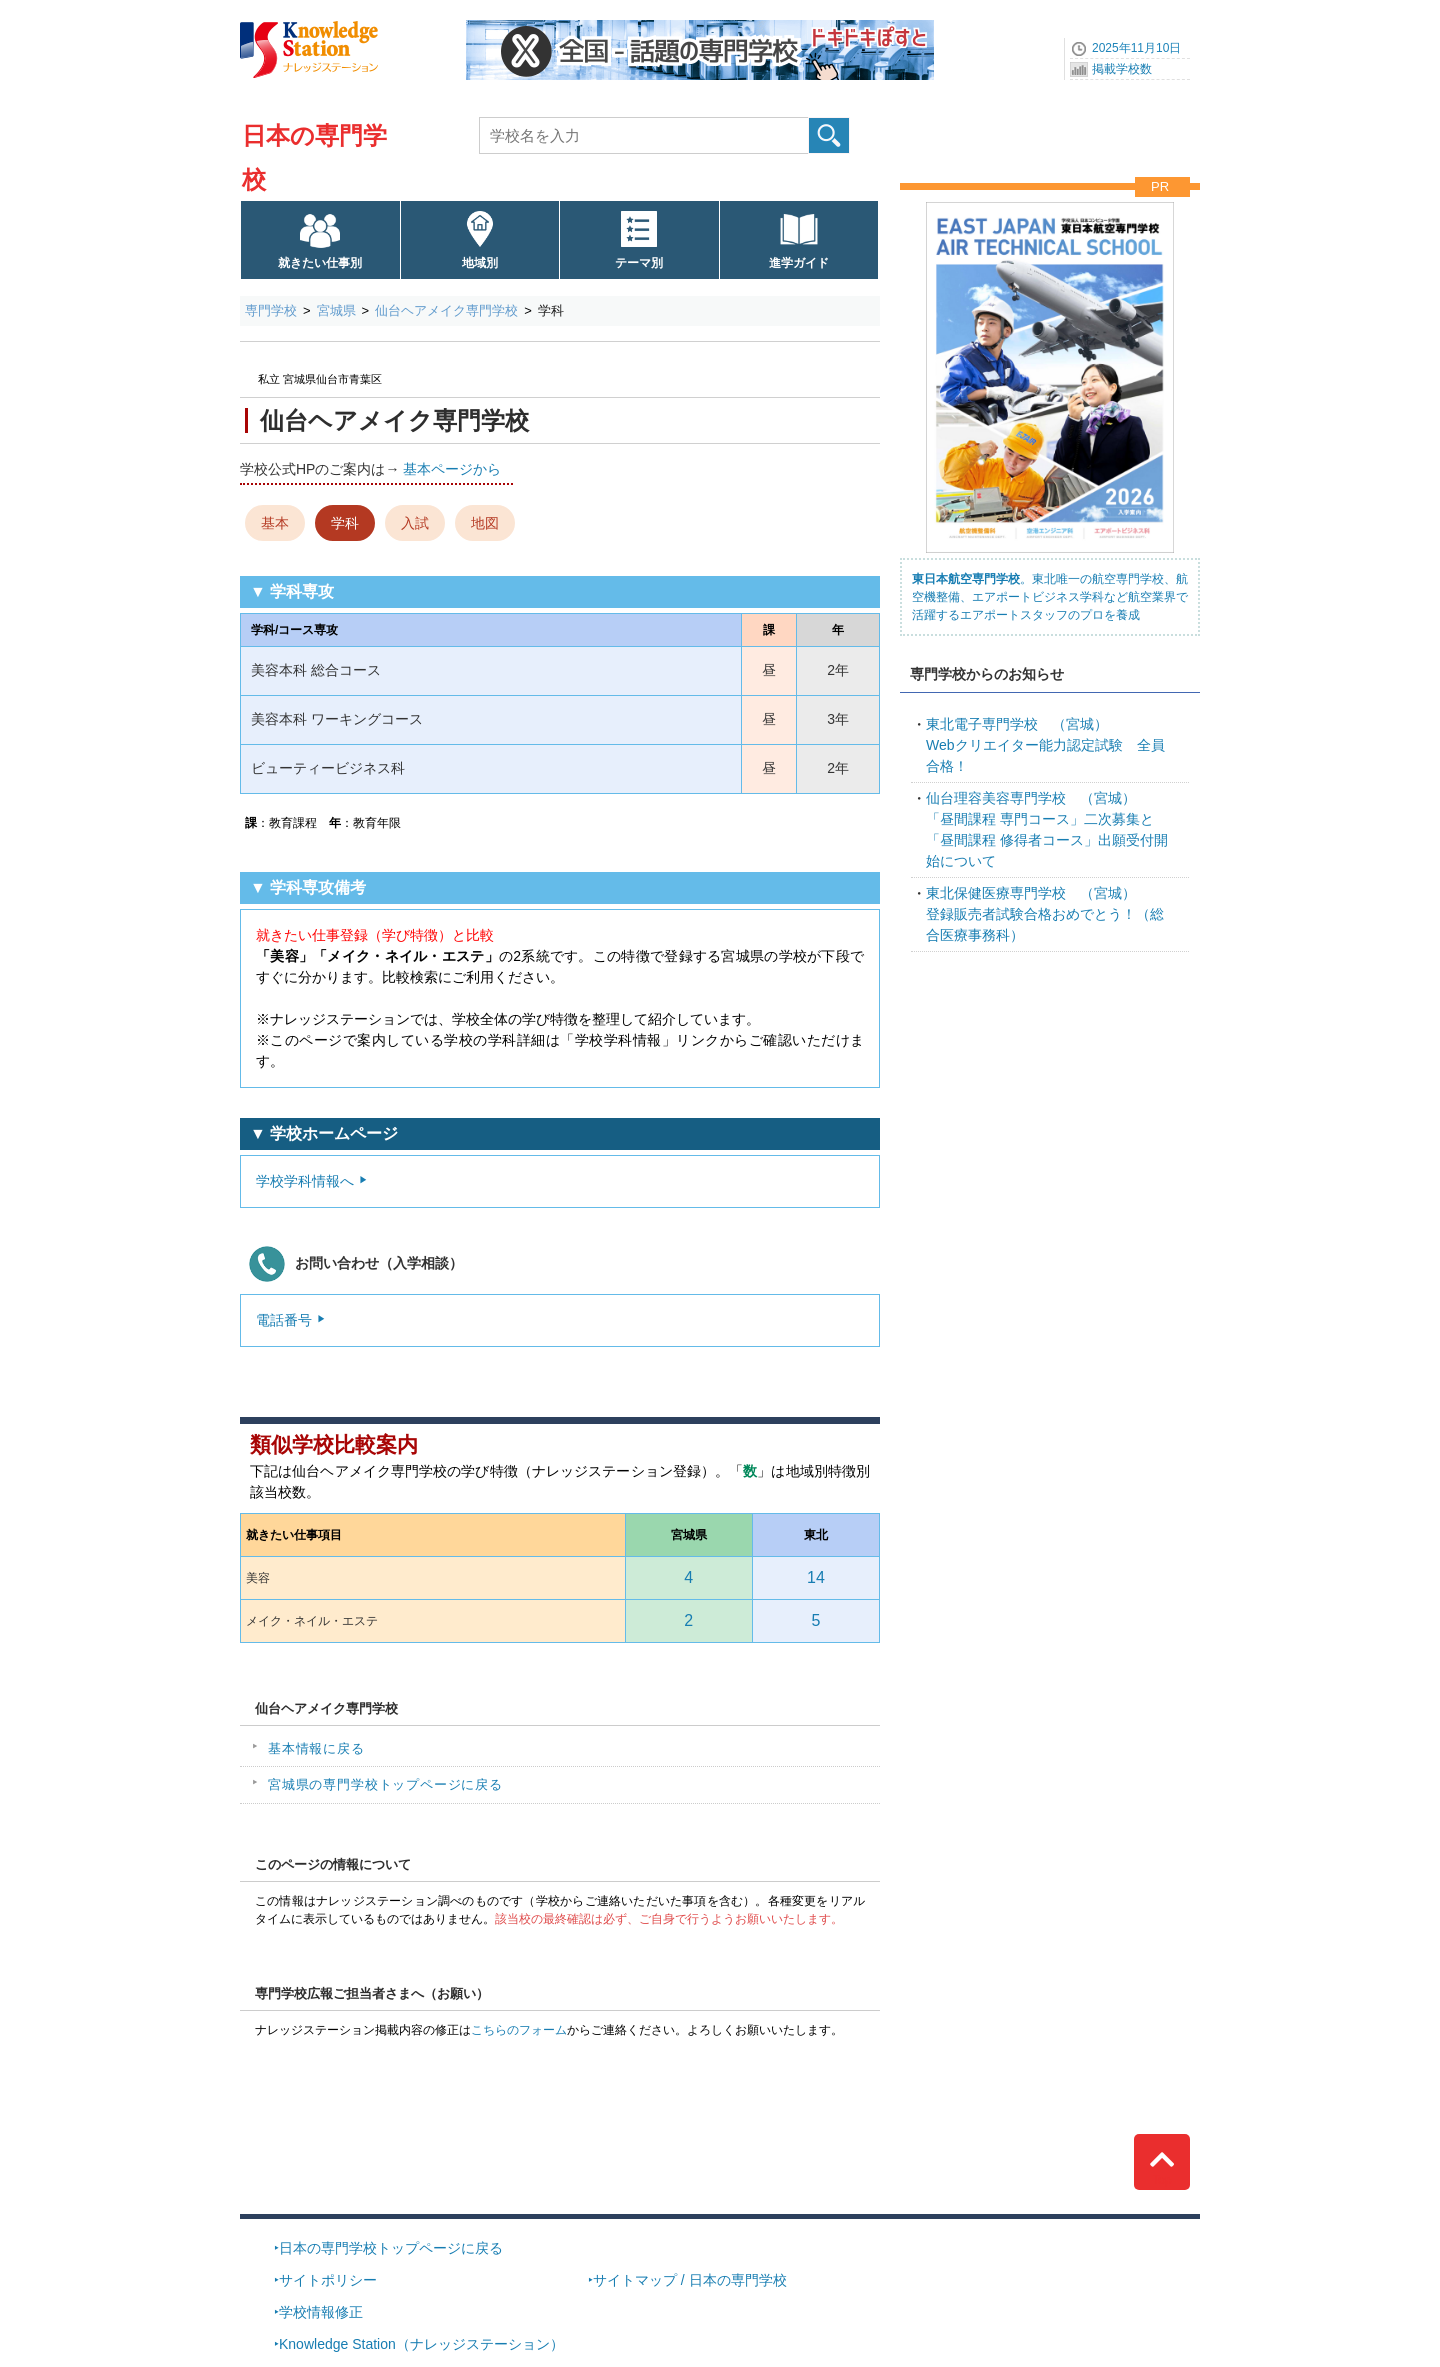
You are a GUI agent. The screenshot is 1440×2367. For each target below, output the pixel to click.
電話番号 (284, 1320)
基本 (275, 523)
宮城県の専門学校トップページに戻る (385, 1784)
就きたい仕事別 (320, 263)
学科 (345, 523)
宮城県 (336, 310)
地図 (485, 523)
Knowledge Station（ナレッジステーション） (421, 2344)
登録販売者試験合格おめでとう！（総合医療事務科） (1045, 914)
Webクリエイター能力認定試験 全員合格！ (1045, 745)
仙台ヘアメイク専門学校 (446, 310)
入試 (415, 523)
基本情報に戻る (316, 1748)
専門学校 (271, 310)
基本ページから (452, 469)
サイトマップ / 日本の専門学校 (690, 2280)
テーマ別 (639, 263)
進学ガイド (799, 263)
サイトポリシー (328, 2280)
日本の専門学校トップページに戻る (391, 2248)
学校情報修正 (321, 2312)
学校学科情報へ (305, 1181)
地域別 (480, 263)
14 (816, 1577)
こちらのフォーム (519, 2030)
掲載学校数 (1122, 69)
